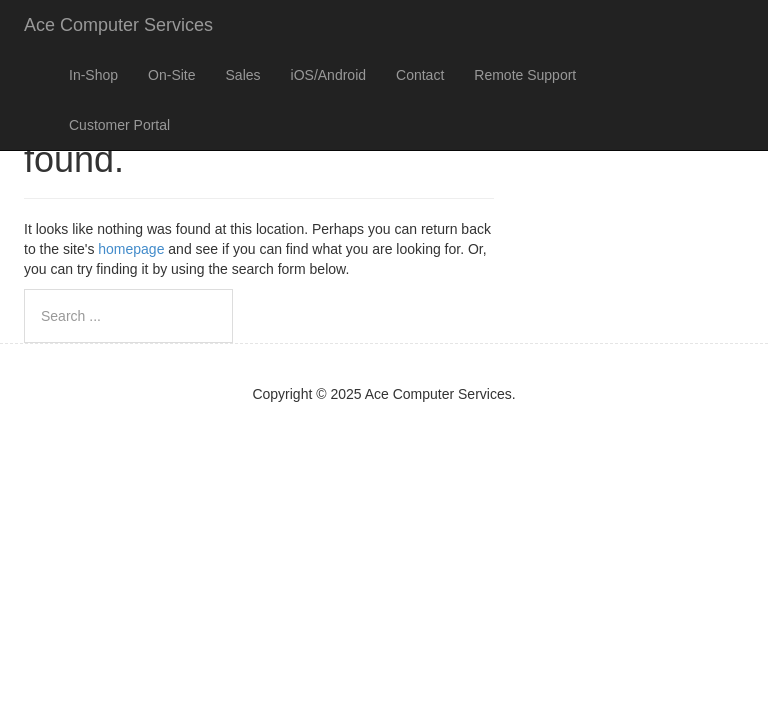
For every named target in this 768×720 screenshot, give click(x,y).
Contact (420, 75)
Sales (243, 75)
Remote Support (525, 75)
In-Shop (93, 75)
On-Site (171, 75)
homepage (131, 249)
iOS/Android (328, 75)
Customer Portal (119, 125)
